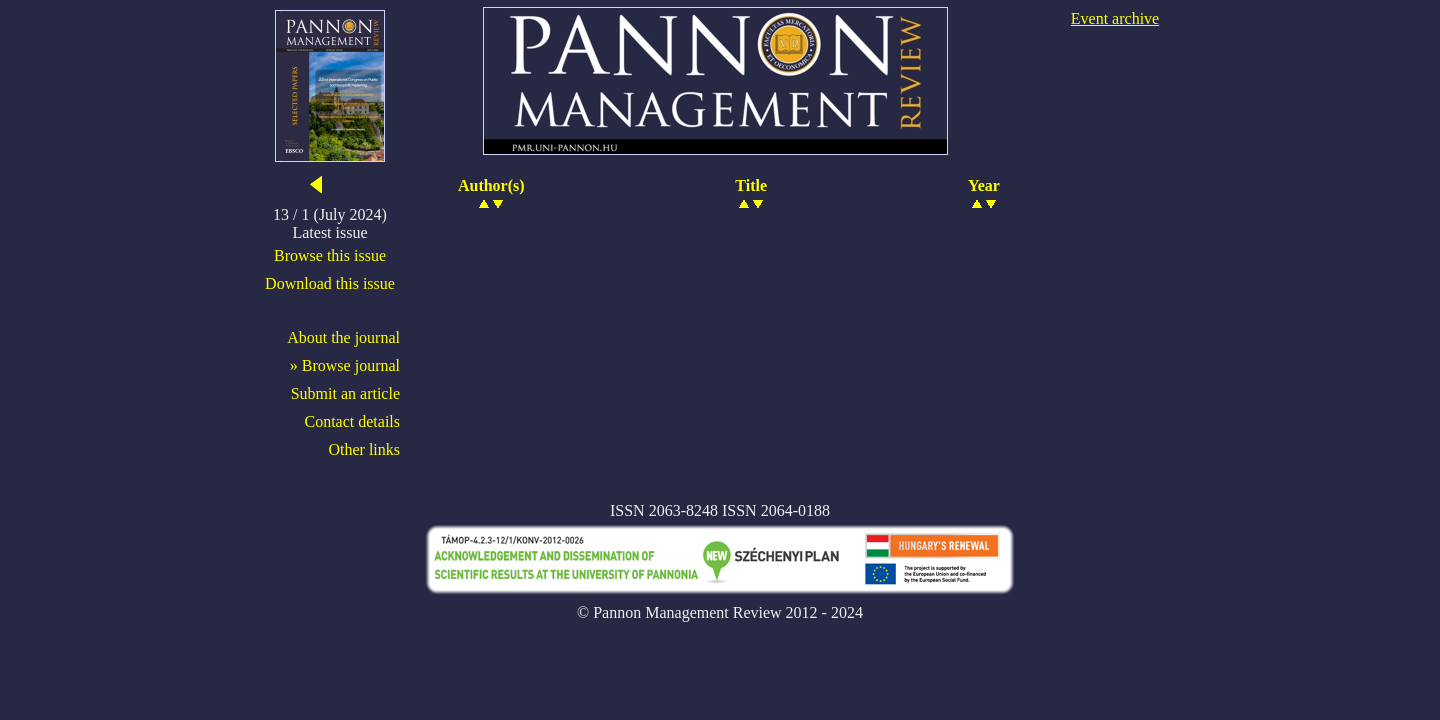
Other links (364, 449)
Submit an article (345, 393)
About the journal (343, 337)
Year (984, 185)
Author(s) (491, 185)
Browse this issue (330, 255)
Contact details (352, 421)
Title (751, 185)
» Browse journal (345, 365)
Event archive (1115, 18)
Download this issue (330, 283)
